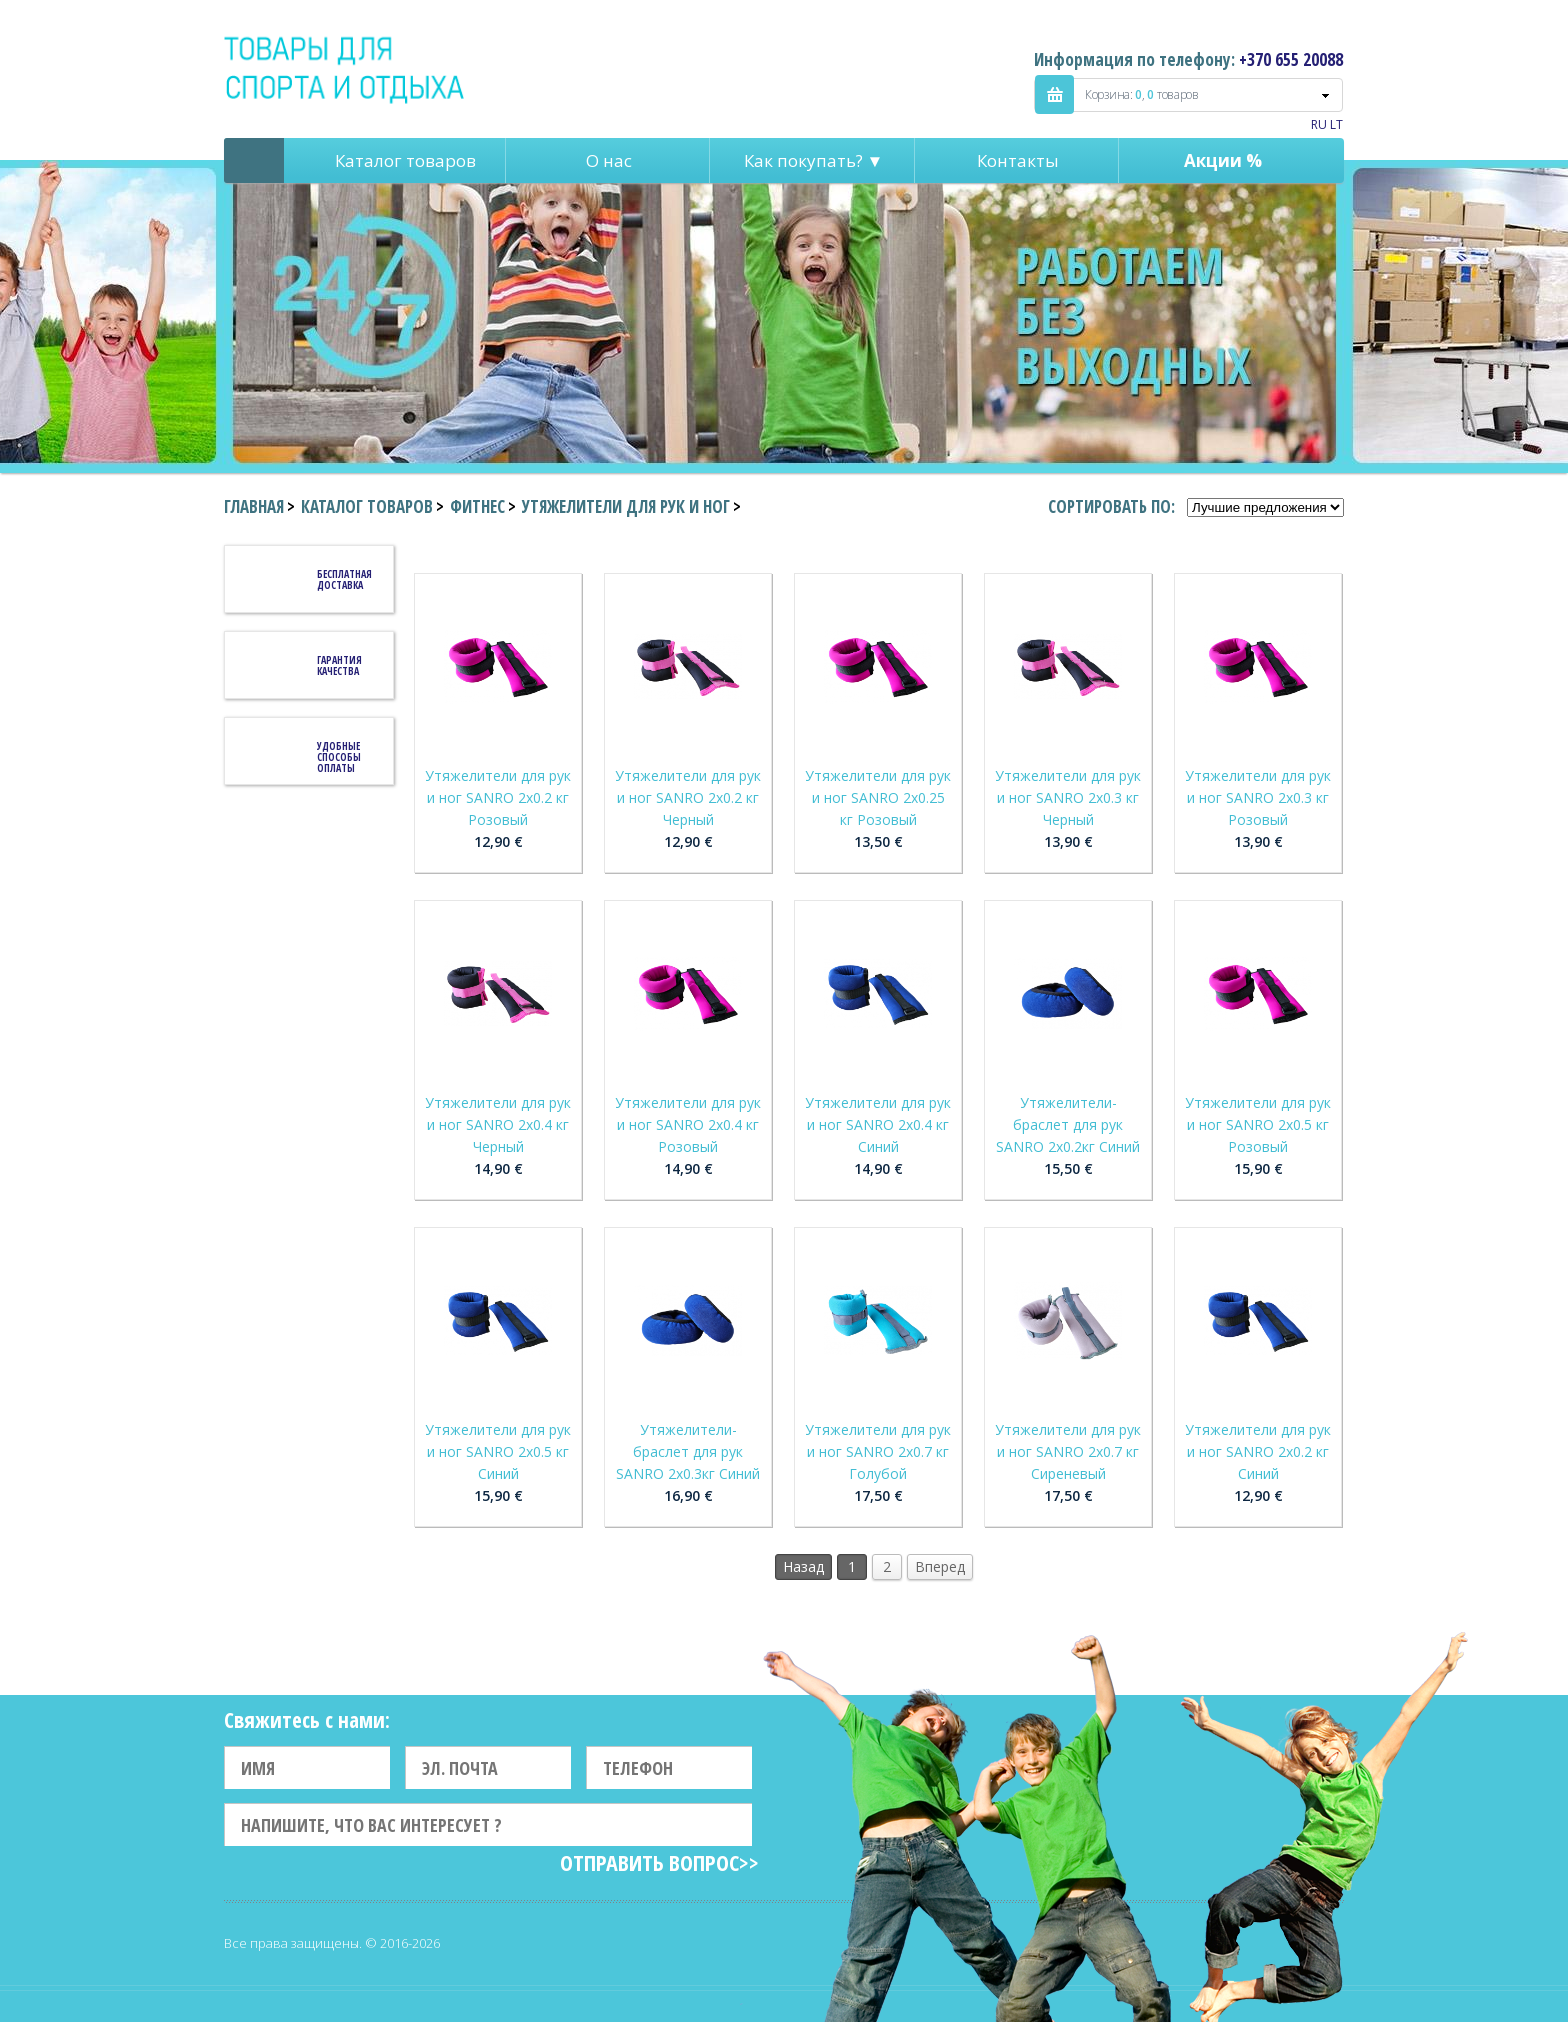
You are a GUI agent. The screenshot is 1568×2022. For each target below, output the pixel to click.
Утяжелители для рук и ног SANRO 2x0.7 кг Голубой (878, 1451)
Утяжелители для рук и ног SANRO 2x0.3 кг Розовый (1258, 797)
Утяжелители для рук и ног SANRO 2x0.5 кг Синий (498, 1451)
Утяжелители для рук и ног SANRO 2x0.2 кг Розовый (498, 797)
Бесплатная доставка (344, 579)
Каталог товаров (405, 160)
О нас (609, 160)
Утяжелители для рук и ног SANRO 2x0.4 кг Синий (878, 1124)
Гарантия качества (339, 665)
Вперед (940, 1566)
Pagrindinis (254, 160)
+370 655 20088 (1291, 59)
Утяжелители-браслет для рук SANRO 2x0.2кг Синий (1068, 1124)
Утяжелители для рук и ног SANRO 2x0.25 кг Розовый (878, 797)
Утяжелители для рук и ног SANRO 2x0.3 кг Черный (1068, 797)
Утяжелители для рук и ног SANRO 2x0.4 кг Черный (498, 1124)
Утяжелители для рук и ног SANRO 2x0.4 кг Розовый (688, 1124)
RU (1319, 124)
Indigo (345, 69)
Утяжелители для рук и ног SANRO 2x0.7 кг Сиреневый (1068, 1451)
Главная (254, 506)
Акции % (1223, 160)
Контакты (1018, 160)
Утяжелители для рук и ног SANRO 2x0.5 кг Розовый (1258, 1124)
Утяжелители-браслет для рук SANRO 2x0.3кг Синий (688, 1451)
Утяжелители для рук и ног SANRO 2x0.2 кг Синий (1258, 1451)
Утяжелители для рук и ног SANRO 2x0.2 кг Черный (688, 797)
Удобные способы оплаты (339, 757)
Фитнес (477, 506)
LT (1336, 124)
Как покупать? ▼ (814, 160)
